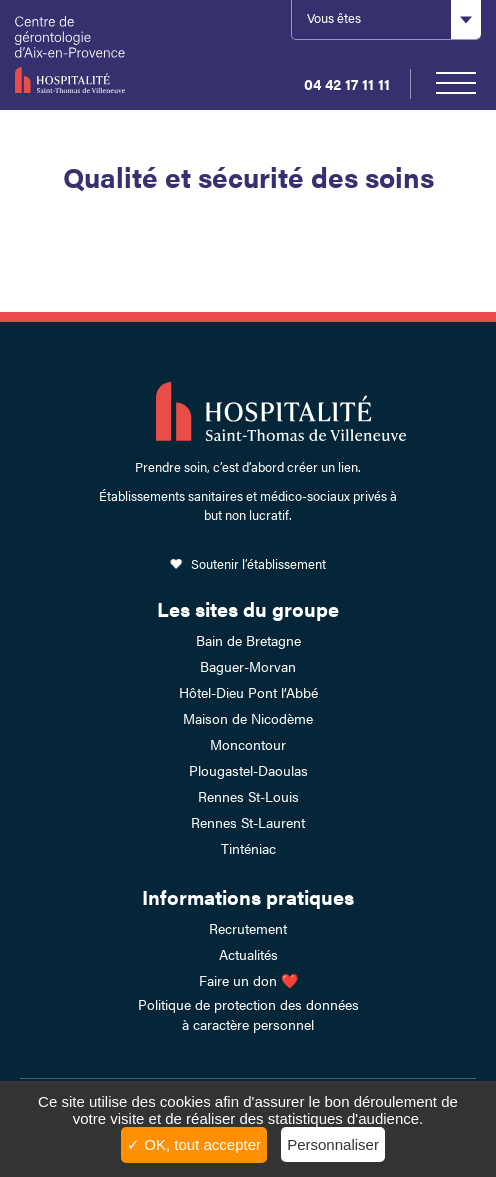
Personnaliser (333, 1144)
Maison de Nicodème (248, 718)
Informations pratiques (248, 896)
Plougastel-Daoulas (248, 770)
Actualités (248, 954)
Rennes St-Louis (248, 796)
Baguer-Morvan (248, 666)
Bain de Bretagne (248, 640)
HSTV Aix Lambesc (80, 55)
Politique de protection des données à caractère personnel (248, 1014)
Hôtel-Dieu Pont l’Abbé (248, 692)
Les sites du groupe (248, 608)
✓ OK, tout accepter (194, 1144)
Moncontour (248, 744)
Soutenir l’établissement (258, 563)
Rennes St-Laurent (248, 822)
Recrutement (248, 928)
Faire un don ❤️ (248, 980)
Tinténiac (248, 848)
